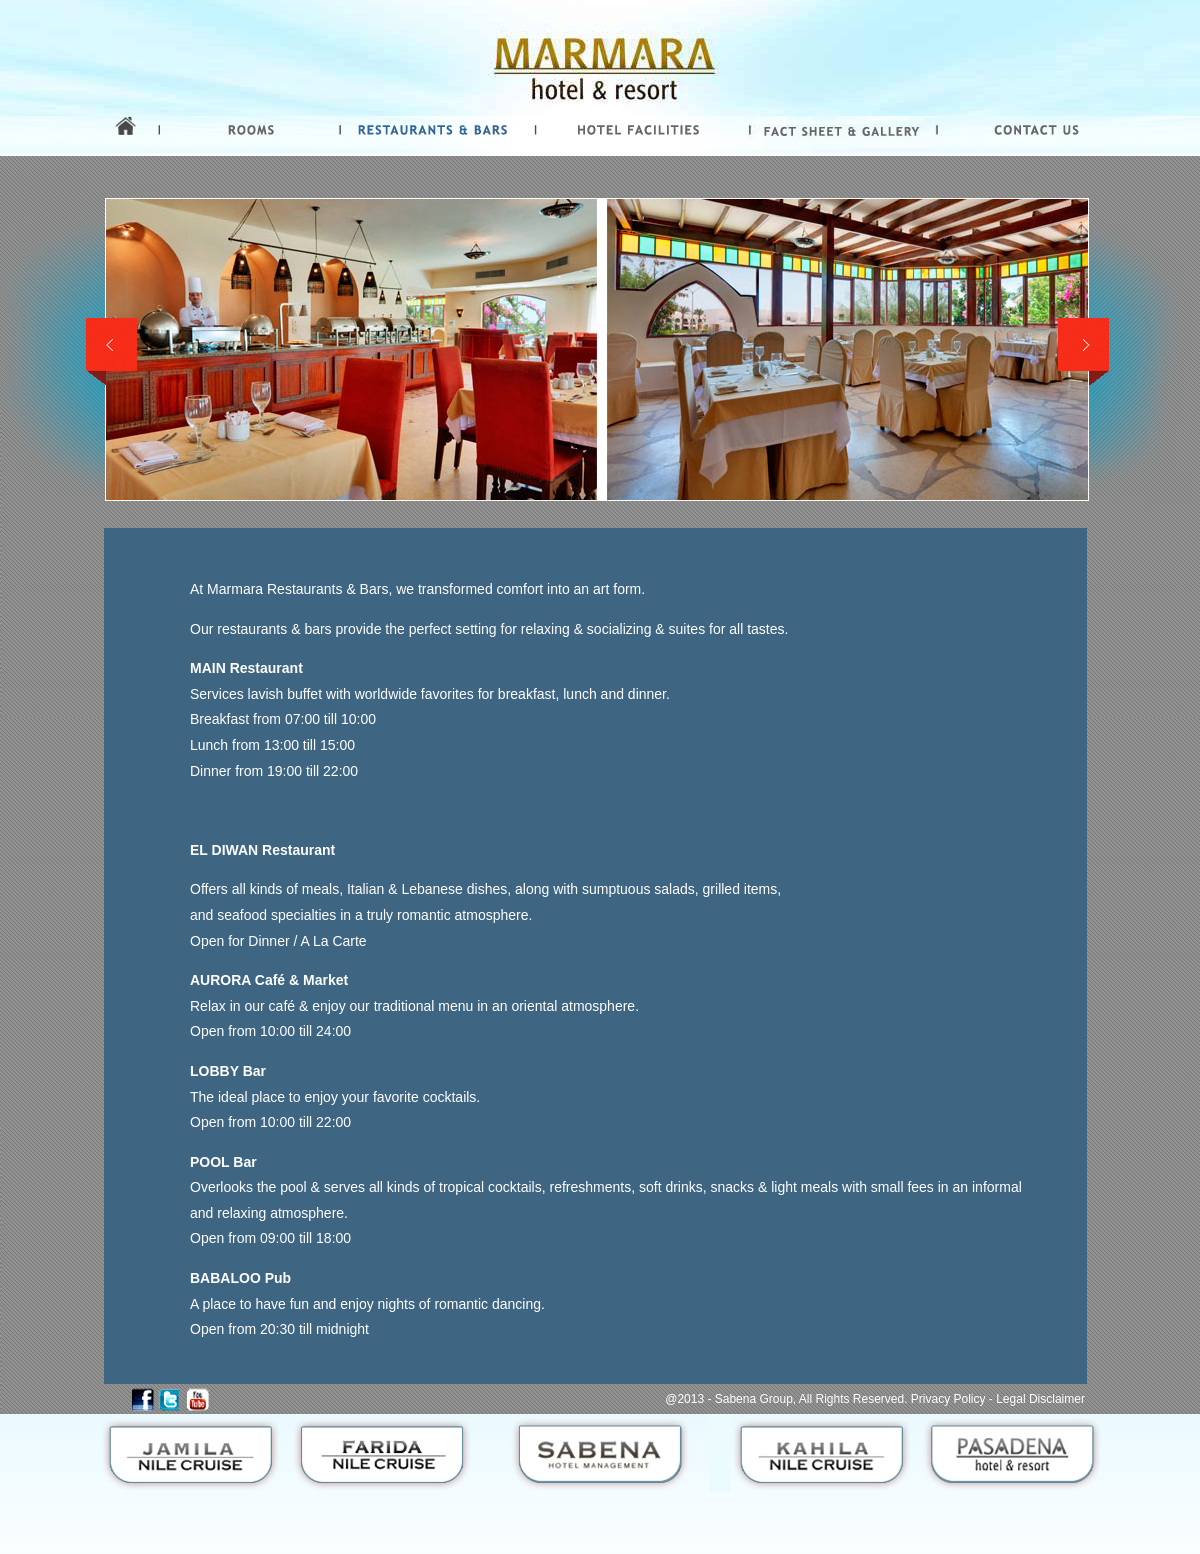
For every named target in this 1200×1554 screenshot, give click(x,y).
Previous (111, 352)
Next (1083, 352)
